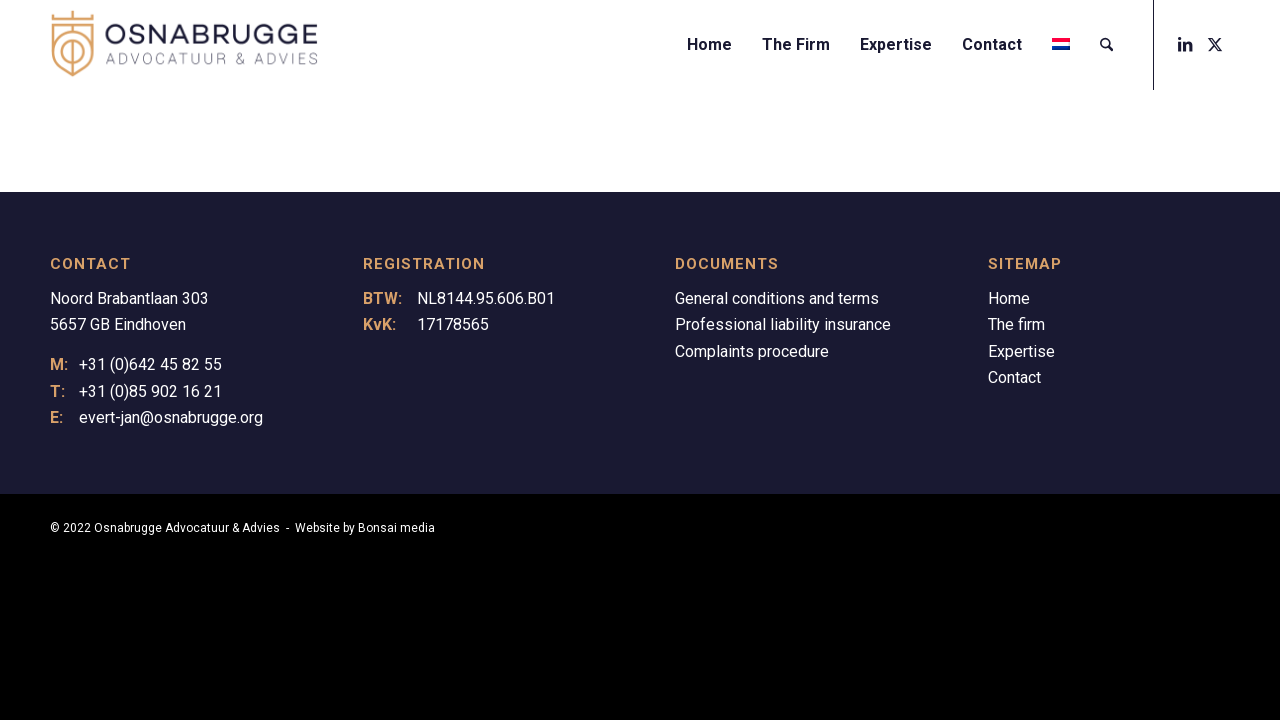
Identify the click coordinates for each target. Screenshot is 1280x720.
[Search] (1106, 45)
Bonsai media (396, 528)
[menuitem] (709, 45)
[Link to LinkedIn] (1185, 44)
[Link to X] (1215, 44)
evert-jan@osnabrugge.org (171, 417)
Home (1009, 298)
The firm (1016, 324)
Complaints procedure (752, 351)
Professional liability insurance (783, 324)
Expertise (1021, 351)
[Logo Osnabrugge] (184, 45)
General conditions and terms (777, 298)
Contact (1014, 377)
